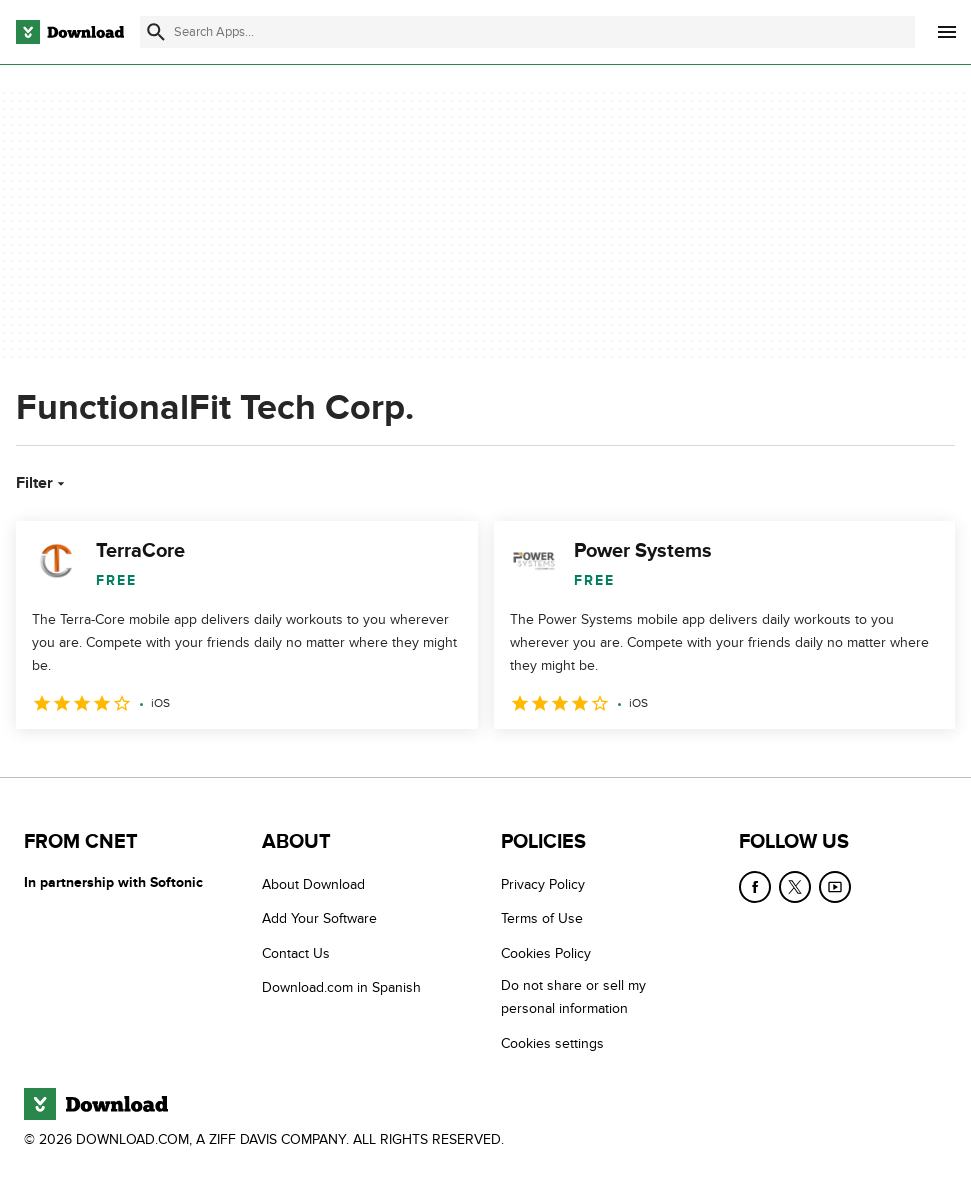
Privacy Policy (543, 884)
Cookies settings (552, 1043)
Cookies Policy (546, 953)
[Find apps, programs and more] (527, 32)
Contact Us (296, 953)
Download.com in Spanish (341, 987)
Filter (42, 483)
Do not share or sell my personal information (573, 997)
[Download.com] (70, 32)
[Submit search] (156, 32)
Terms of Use (542, 919)
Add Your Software (319, 919)
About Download (313, 884)
